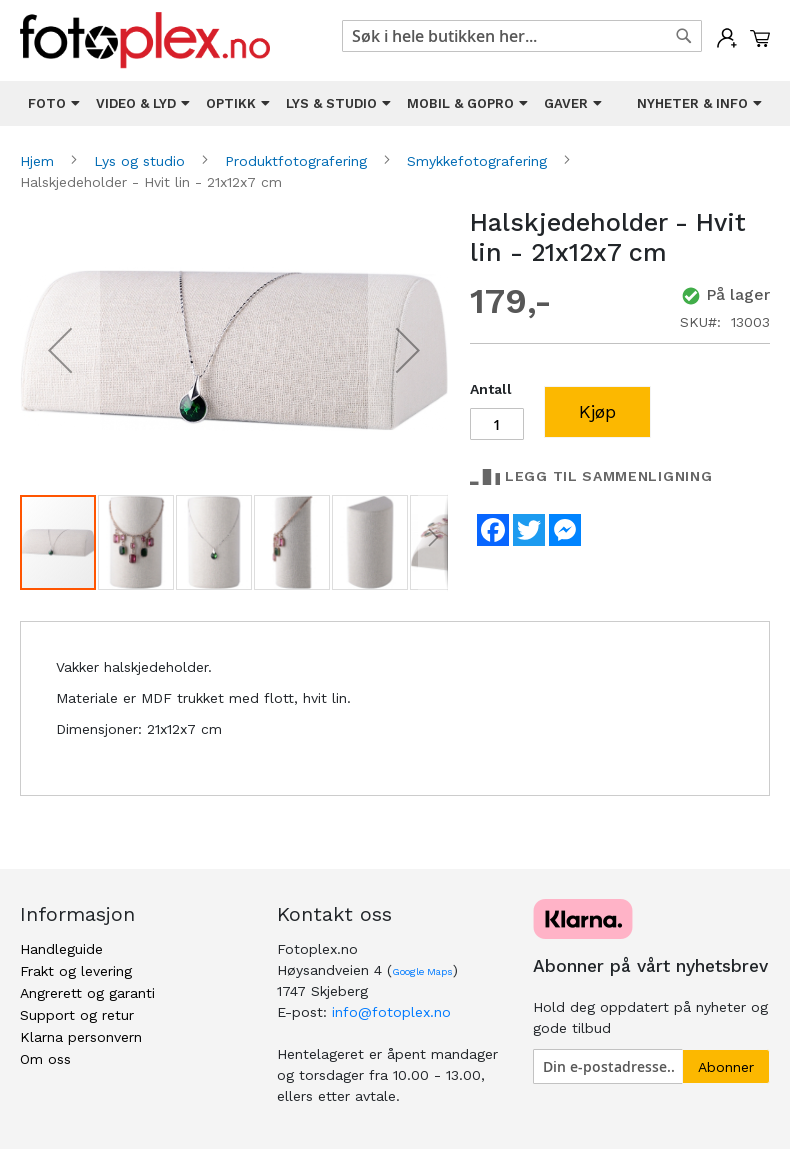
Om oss (45, 1059)
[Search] (684, 36)
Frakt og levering (76, 971)
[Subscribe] (726, 1066)
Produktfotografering (298, 161)
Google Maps (422, 971)
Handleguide (61, 949)
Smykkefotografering (479, 161)
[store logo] (145, 40)
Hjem (39, 161)
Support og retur (77, 1015)
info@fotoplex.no (391, 1012)
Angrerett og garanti (87, 993)
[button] (60, 350)
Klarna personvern (81, 1037)
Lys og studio (142, 161)
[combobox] (522, 36)
